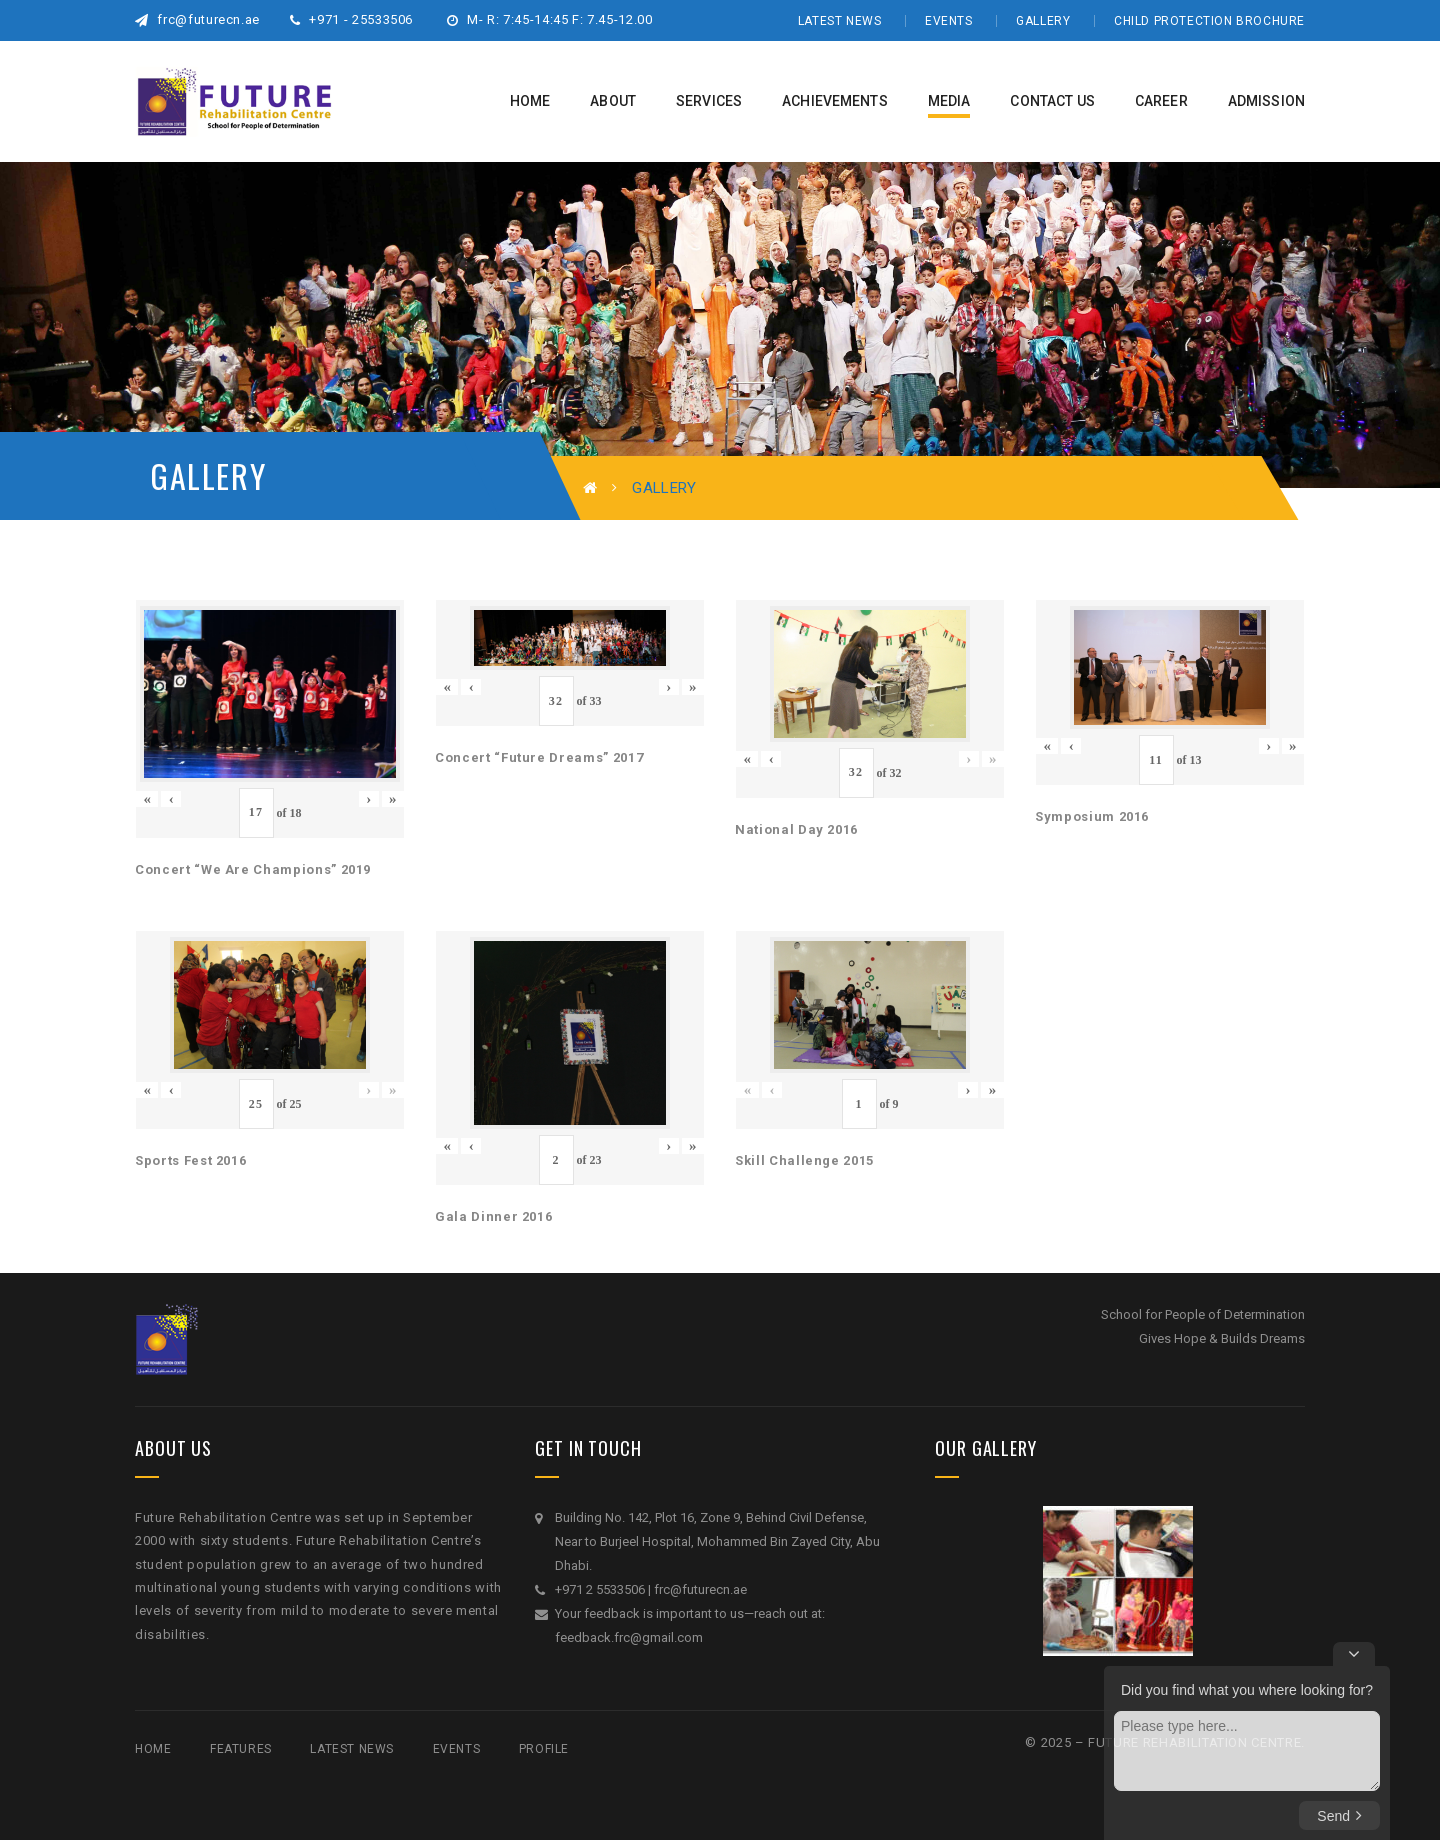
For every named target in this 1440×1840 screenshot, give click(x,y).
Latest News (840, 21)
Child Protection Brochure (1209, 21)
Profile (544, 1749)
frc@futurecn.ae (197, 19)
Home (153, 1749)
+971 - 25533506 (351, 19)
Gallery (1043, 21)
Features (241, 1749)
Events (949, 21)
